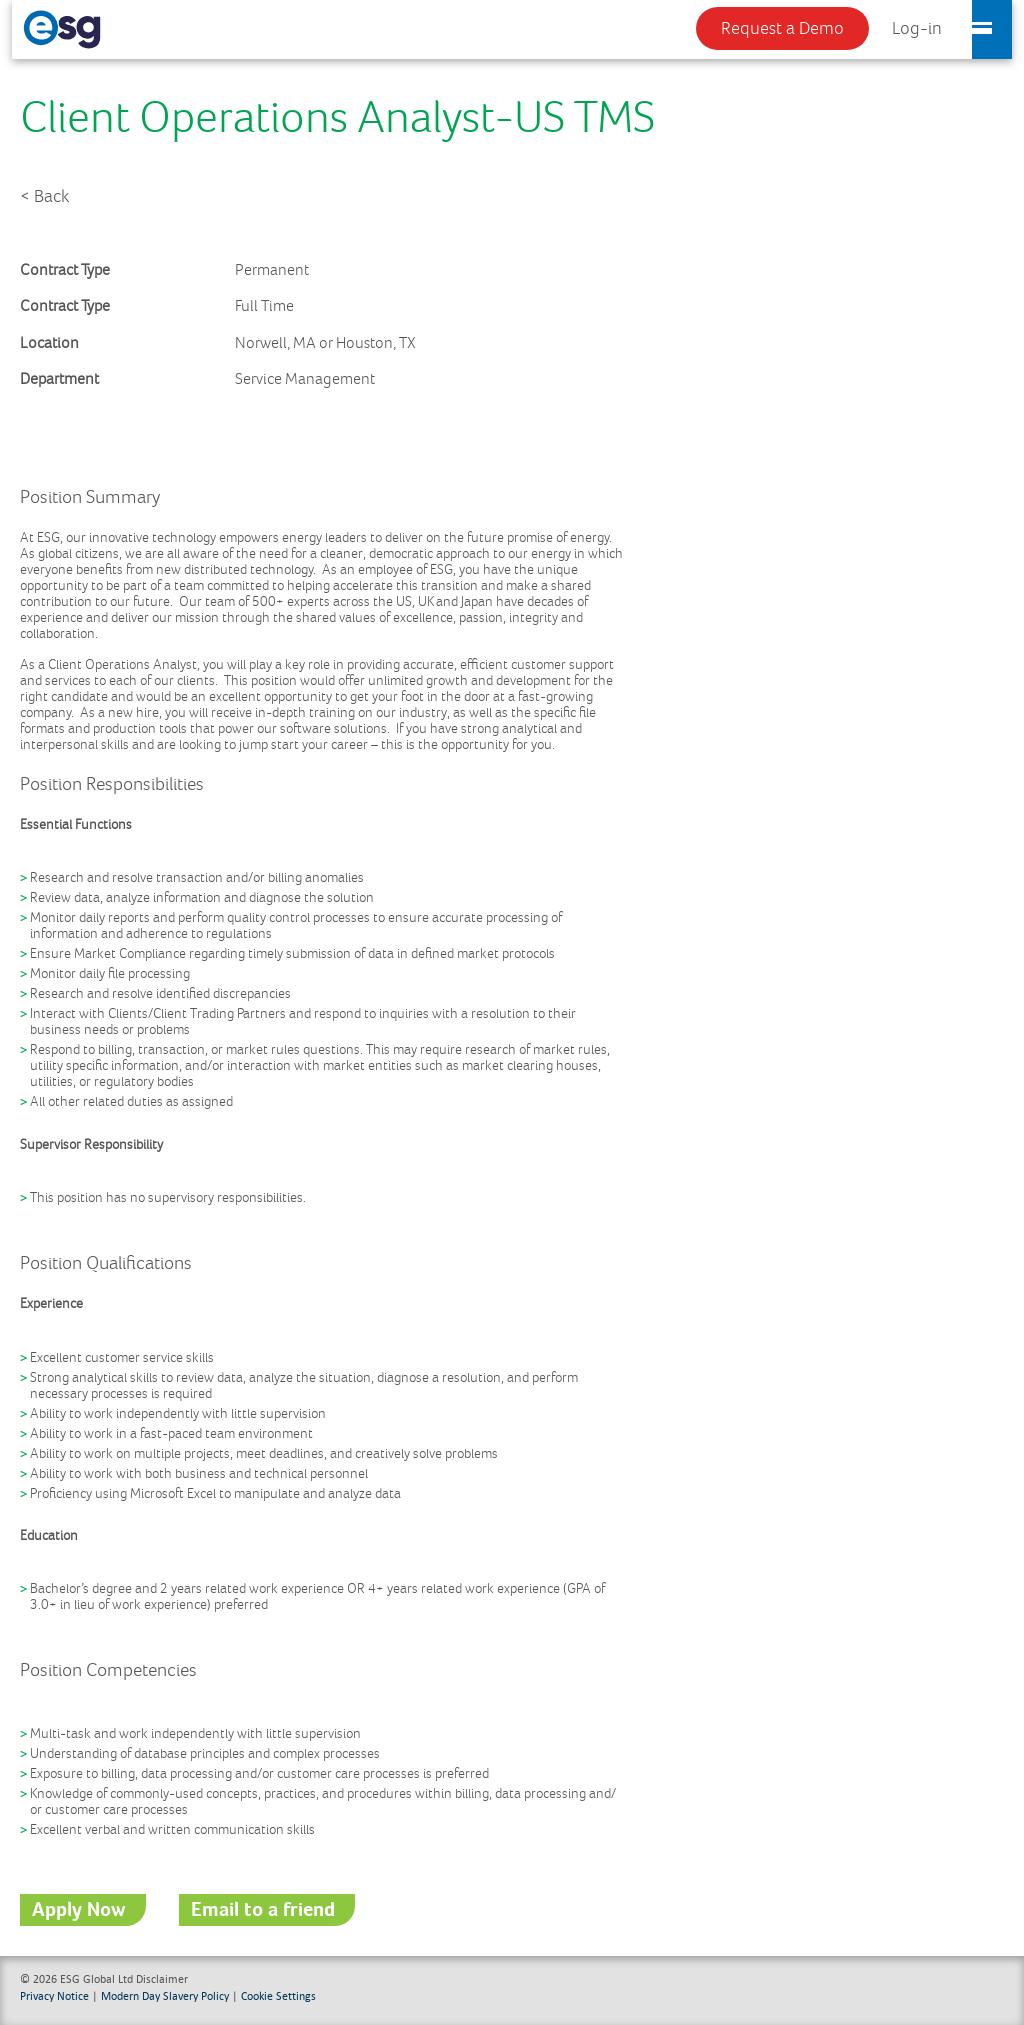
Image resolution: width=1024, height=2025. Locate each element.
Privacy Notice (54, 1995)
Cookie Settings (278, 1995)
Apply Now (79, 1910)
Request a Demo (782, 29)
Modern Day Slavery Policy (165, 1995)
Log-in (917, 29)
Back (51, 197)
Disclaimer (162, 1978)
